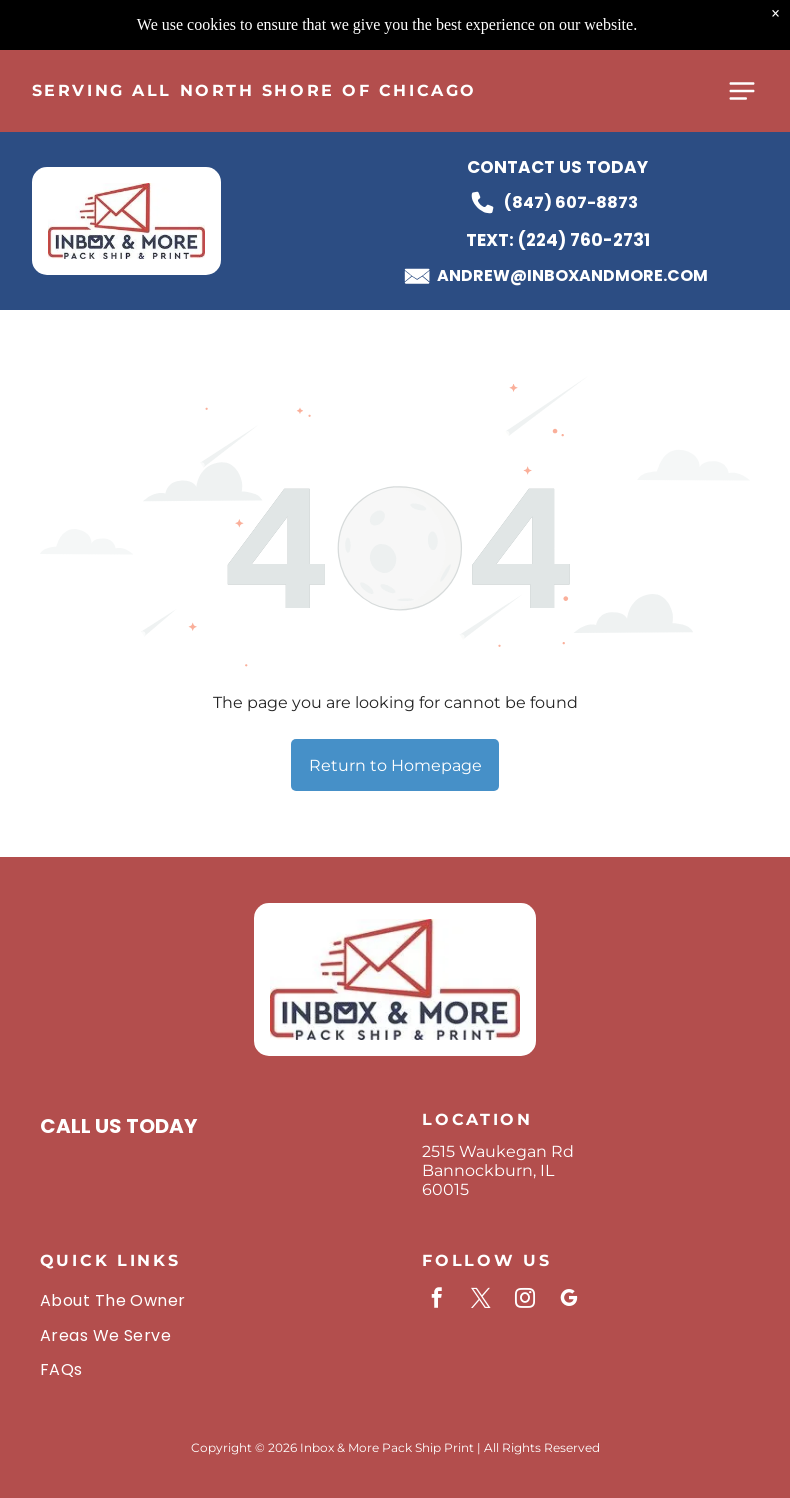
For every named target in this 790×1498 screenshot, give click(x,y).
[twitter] (481, 1300)
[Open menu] (742, 41)
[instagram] (525, 1300)
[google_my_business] (569, 1300)
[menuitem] (204, 1300)
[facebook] (437, 1300)
